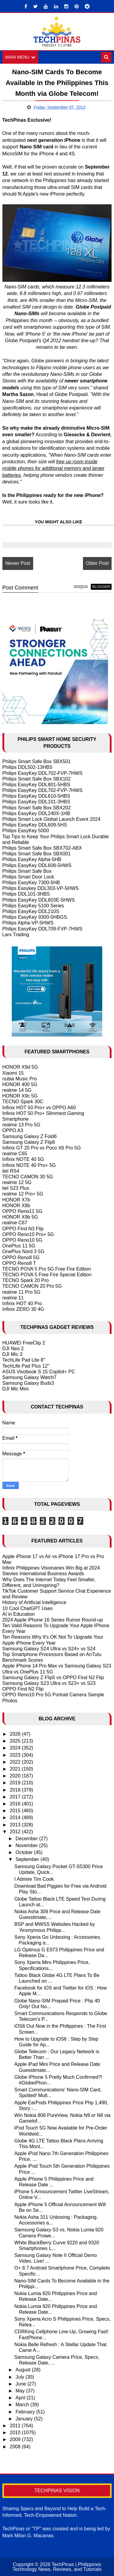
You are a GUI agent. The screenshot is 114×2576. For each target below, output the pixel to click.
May (20, 2390)
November (27, 1845)
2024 (16, 1748)
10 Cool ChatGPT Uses (27, 1608)
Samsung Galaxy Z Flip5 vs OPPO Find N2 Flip (53, 1677)
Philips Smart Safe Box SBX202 (36, 807)
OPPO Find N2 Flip (23, 1688)
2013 (16, 1824)
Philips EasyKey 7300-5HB (31, 882)
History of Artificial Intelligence (34, 1602)
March (22, 2404)
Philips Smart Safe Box (27, 871)
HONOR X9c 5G (20, 1096)
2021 (16, 1768)
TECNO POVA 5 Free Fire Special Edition (47, 1274)
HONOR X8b (16, 1205)
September (27, 1859)
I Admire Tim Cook (34, 1879)
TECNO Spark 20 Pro (25, 1280)
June (21, 2383)
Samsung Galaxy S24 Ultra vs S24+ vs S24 (49, 1648)
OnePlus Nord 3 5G (23, 1251)
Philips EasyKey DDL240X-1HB (36, 813)
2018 (16, 1789)
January (24, 2418)
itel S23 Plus (15, 1188)
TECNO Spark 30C (22, 1101)
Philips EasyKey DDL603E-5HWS (38, 900)
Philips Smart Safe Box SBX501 (36, 761)
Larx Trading (15, 934)
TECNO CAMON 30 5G (27, 1176)
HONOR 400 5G (19, 1084)
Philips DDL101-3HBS (26, 894)
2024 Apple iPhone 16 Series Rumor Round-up (52, 1619)
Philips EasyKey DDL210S (30, 911)
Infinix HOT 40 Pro (22, 1303)
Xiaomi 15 (13, 1073)
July (20, 2377)
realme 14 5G (17, 1090)
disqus (81, 587)
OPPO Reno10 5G (22, 1240)
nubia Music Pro (19, 1078)
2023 (16, 1755)
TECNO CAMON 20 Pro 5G (32, 1286)
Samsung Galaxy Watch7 (29, 1377)
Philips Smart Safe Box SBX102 (36, 778)
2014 (16, 1817)
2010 (16, 2432)
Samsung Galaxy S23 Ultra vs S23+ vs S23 (49, 1683)
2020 (16, 1775)
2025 (16, 1741)
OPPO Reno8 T (19, 1263)
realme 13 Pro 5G (21, 1124)
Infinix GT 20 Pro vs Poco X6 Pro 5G (41, 1147)
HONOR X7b (16, 1199)
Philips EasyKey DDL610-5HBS (36, 796)
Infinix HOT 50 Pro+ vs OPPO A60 (39, 1107)
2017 (16, 1796)
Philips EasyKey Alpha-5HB (32, 859)
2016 (16, 1803)
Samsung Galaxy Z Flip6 (28, 1142)
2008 (16, 2446)
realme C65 (14, 1153)
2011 (16, 2425)
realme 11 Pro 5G (21, 1292)
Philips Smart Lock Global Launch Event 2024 (51, 819)
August (23, 2370)
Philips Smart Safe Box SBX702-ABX (42, 848)
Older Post (97, 563)
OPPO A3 (12, 1130)
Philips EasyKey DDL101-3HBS (36, 802)
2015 (16, 1810)
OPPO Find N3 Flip (23, 1228)
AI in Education (18, 1614)
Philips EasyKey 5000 (25, 830)
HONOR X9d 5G (20, 1067)
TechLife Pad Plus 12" (25, 1366)
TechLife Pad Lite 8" (23, 1360)
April (20, 2397)
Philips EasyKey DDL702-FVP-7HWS (42, 773)
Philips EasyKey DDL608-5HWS (36, 865)
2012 (16, 1831)
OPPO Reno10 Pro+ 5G (28, 1234)
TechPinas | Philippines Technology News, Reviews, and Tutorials (56, 2567)
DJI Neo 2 (13, 1348)
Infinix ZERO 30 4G (23, 1309)
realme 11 (13, 1297)
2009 (16, 2439)
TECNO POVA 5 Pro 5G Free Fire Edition (46, 1268)
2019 (16, 1783)
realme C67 (14, 1223)
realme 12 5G (17, 1182)
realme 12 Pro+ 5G (22, 1194)
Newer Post (17, 563)
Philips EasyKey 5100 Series (33, 905)
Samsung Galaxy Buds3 (28, 1383)
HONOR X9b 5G (20, 1216)
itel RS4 (10, 1171)
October (24, 1852)
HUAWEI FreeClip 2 (23, 1342)
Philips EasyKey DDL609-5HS (34, 824)
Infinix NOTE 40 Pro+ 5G (29, 1165)
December (27, 1838)
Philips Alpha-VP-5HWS (28, 923)
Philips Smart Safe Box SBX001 (36, 853)
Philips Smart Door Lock (28, 876)
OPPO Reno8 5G (21, 1257)
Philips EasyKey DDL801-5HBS (36, 784)
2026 (16, 1734)
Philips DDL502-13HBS (27, 767)
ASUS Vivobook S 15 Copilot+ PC (38, 1371)
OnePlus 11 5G (18, 1245)
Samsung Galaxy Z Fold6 (29, 1136)
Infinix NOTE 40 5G (23, 1159)
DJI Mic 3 (12, 1354)
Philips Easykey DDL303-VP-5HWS (40, 888)
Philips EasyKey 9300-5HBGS (34, 917)
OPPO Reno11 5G (22, 1211)
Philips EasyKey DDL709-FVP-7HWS (42, 928)
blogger (101, 587)
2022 (16, 1762)
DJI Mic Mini (15, 1389)
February (25, 2411)
